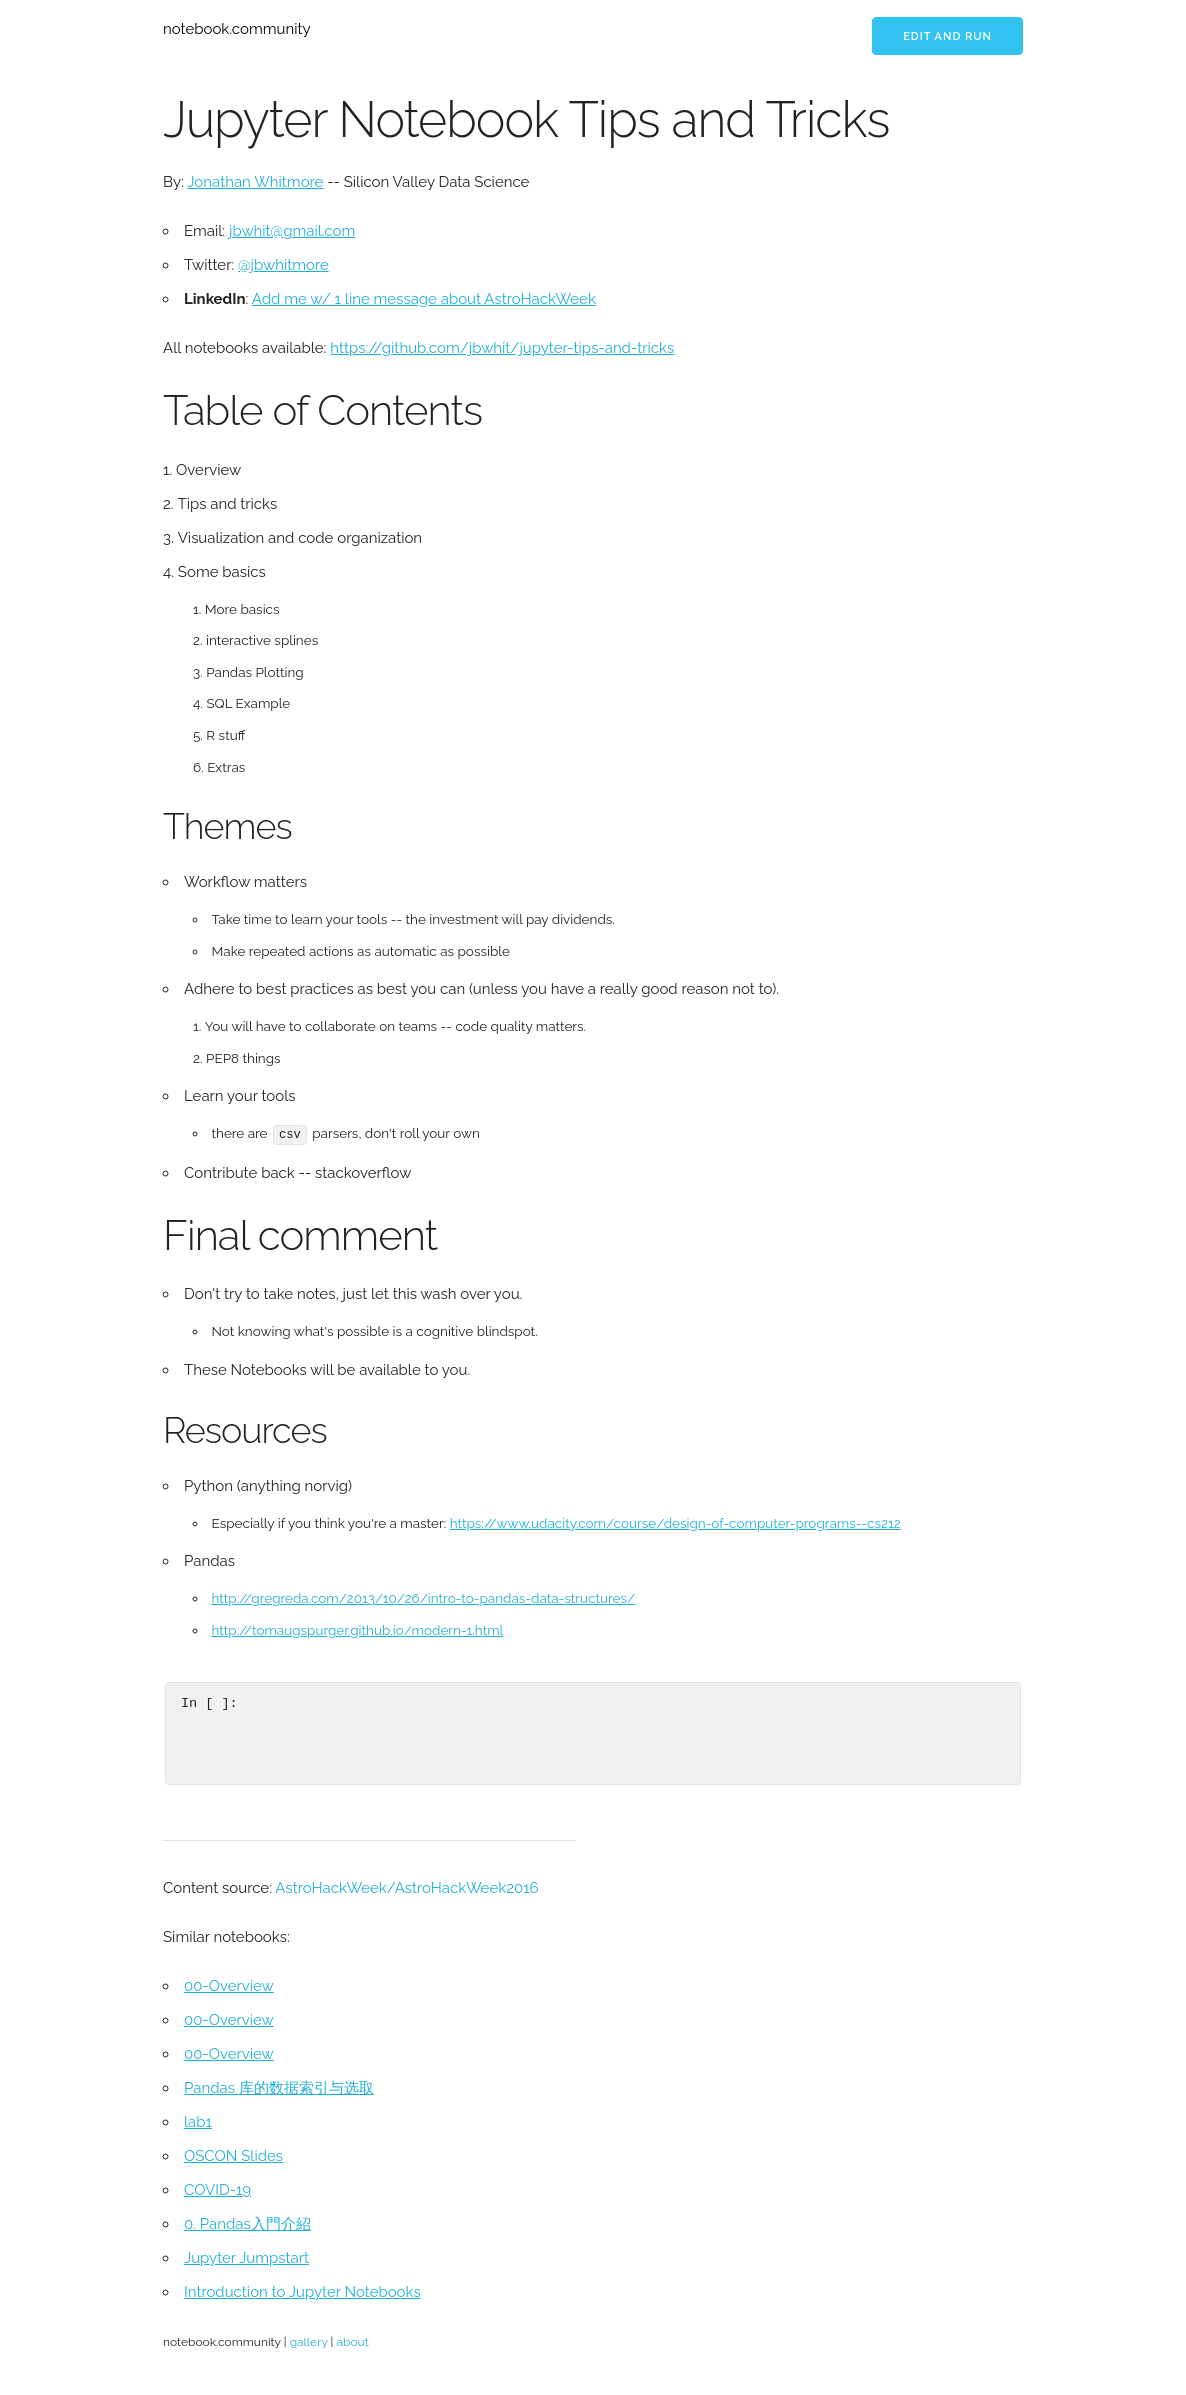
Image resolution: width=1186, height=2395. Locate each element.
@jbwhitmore (283, 265)
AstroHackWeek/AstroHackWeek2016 (406, 1887)
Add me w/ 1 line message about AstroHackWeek (424, 299)
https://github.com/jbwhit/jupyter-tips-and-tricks (502, 348)
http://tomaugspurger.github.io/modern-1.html (358, 1629)
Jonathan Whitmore (255, 182)
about (352, 2341)
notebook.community (237, 29)
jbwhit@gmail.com (292, 231)
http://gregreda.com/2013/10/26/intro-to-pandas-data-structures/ (424, 1598)
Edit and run (947, 36)
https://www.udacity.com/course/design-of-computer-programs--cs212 (675, 1522)
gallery (309, 2341)
